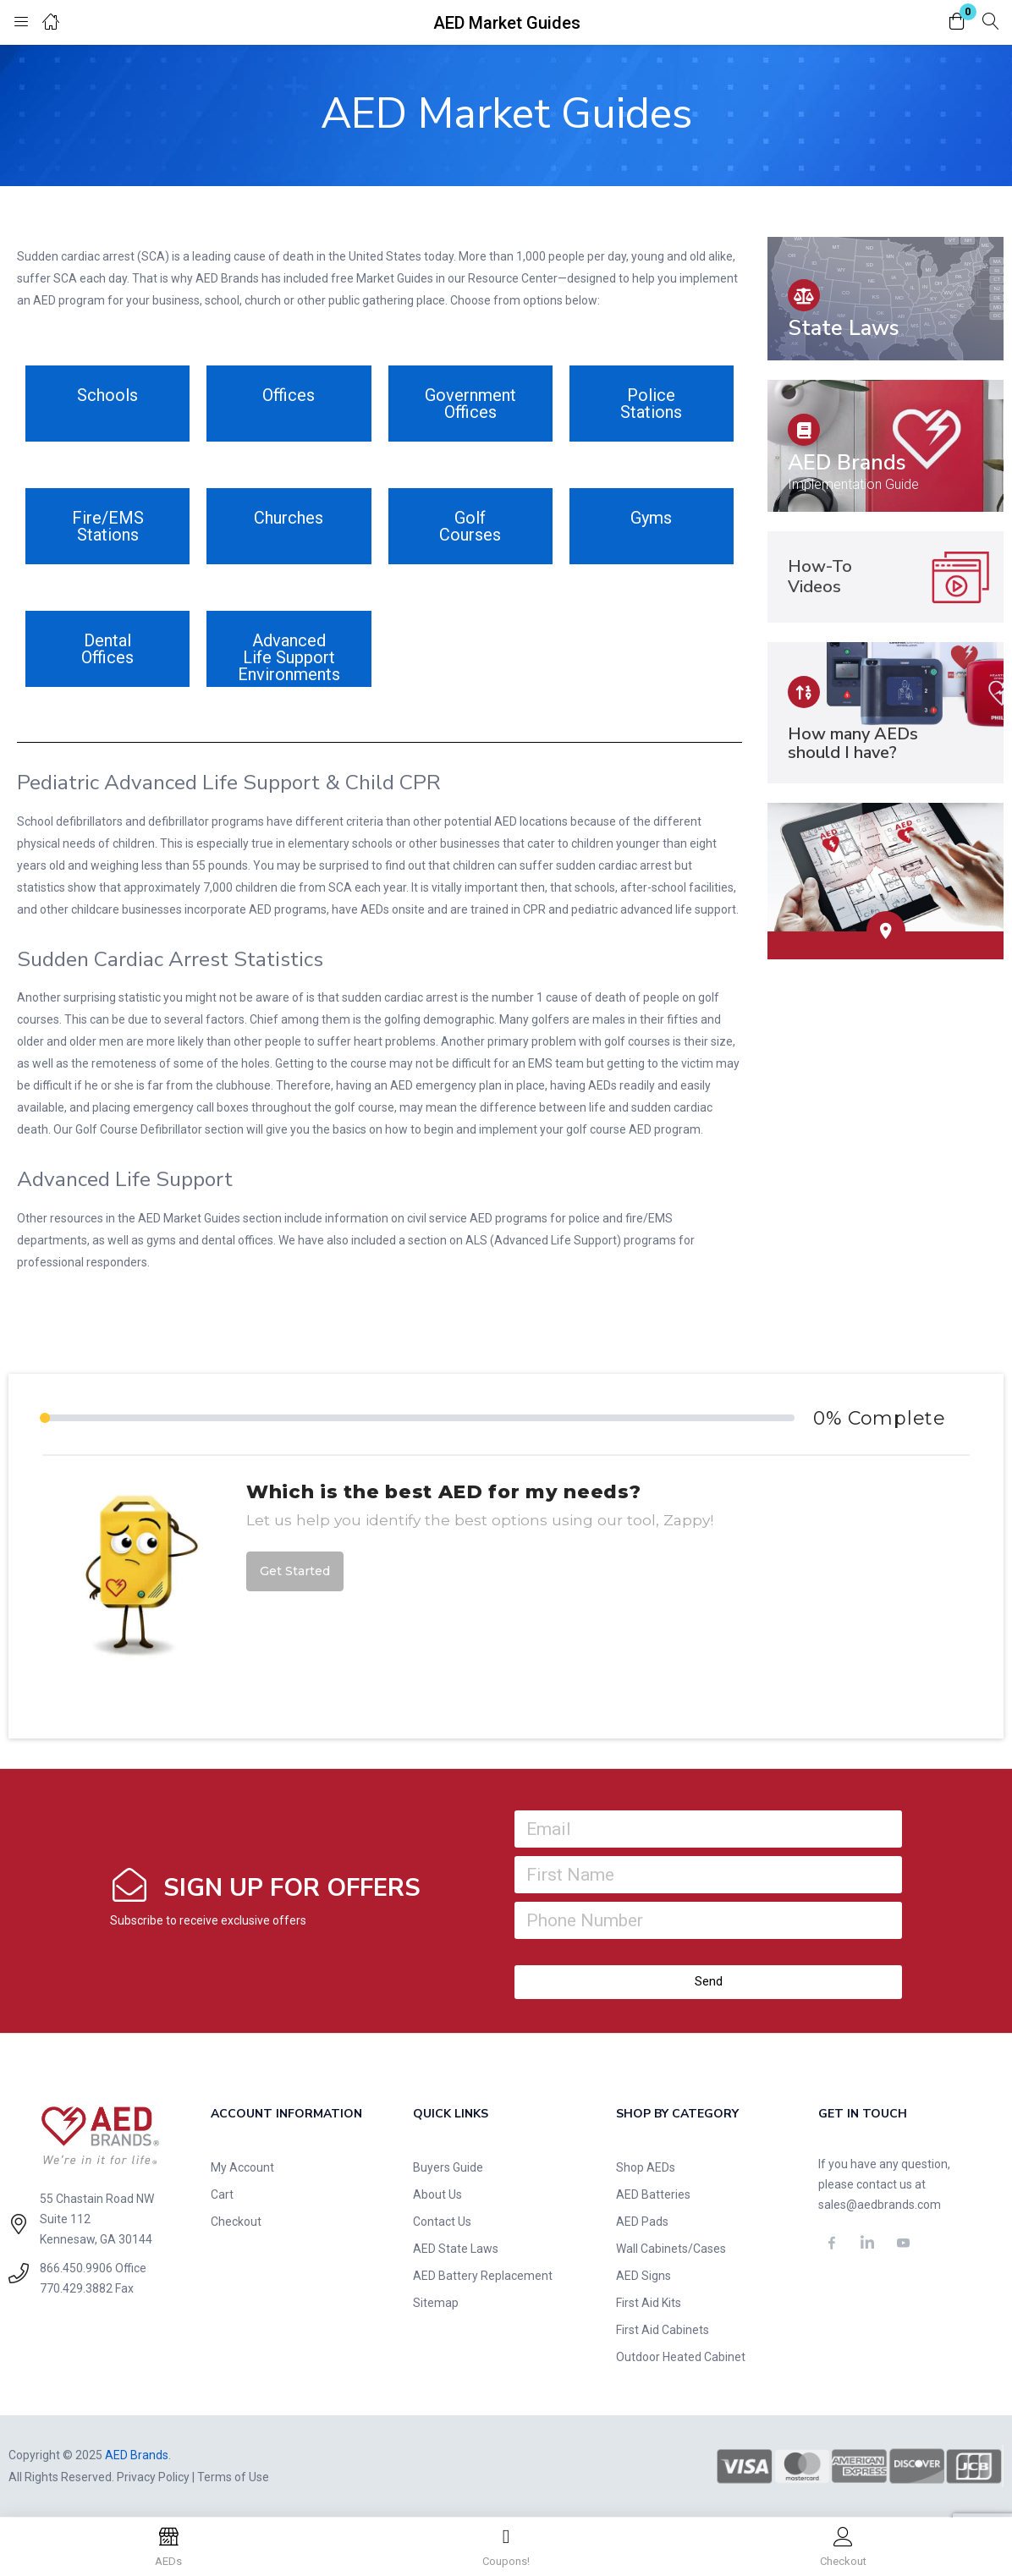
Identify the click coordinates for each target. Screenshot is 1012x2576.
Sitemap (436, 2303)
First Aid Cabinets (662, 2330)
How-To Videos (820, 576)
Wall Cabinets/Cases (671, 2248)
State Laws (843, 328)
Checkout (236, 2221)
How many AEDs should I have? (853, 743)
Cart (222, 2194)
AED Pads (642, 2221)
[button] (957, 22)
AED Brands (847, 462)
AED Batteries (653, 2194)
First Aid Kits (648, 2303)
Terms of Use (233, 2477)
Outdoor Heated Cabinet (680, 2357)
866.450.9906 (76, 2268)
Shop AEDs (645, 2167)
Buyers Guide (448, 2167)
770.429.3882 (76, 2288)
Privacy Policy (153, 2477)
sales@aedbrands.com (879, 2204)
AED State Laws (455, 2248)
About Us (437, 2194)
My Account (242, 2167)
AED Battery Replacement (483, 2275)
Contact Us (442, 2221)
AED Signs (643, 2275)
